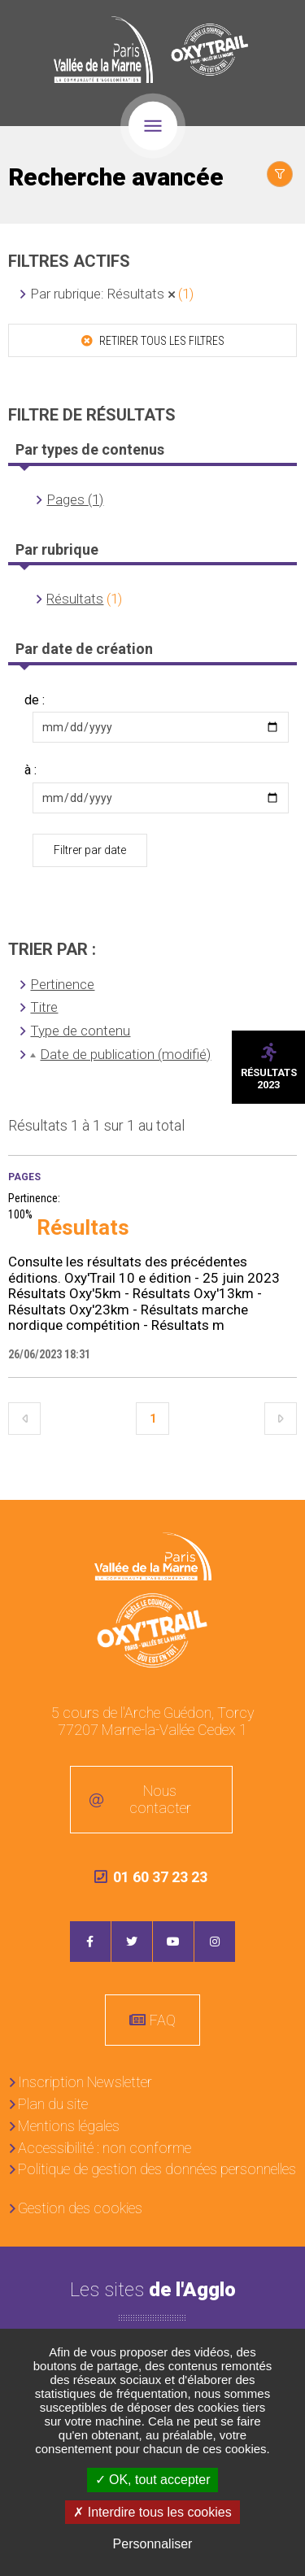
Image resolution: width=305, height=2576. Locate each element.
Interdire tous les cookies (152, 2512)
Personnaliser (153, 2544)
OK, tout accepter (153, 2480)
